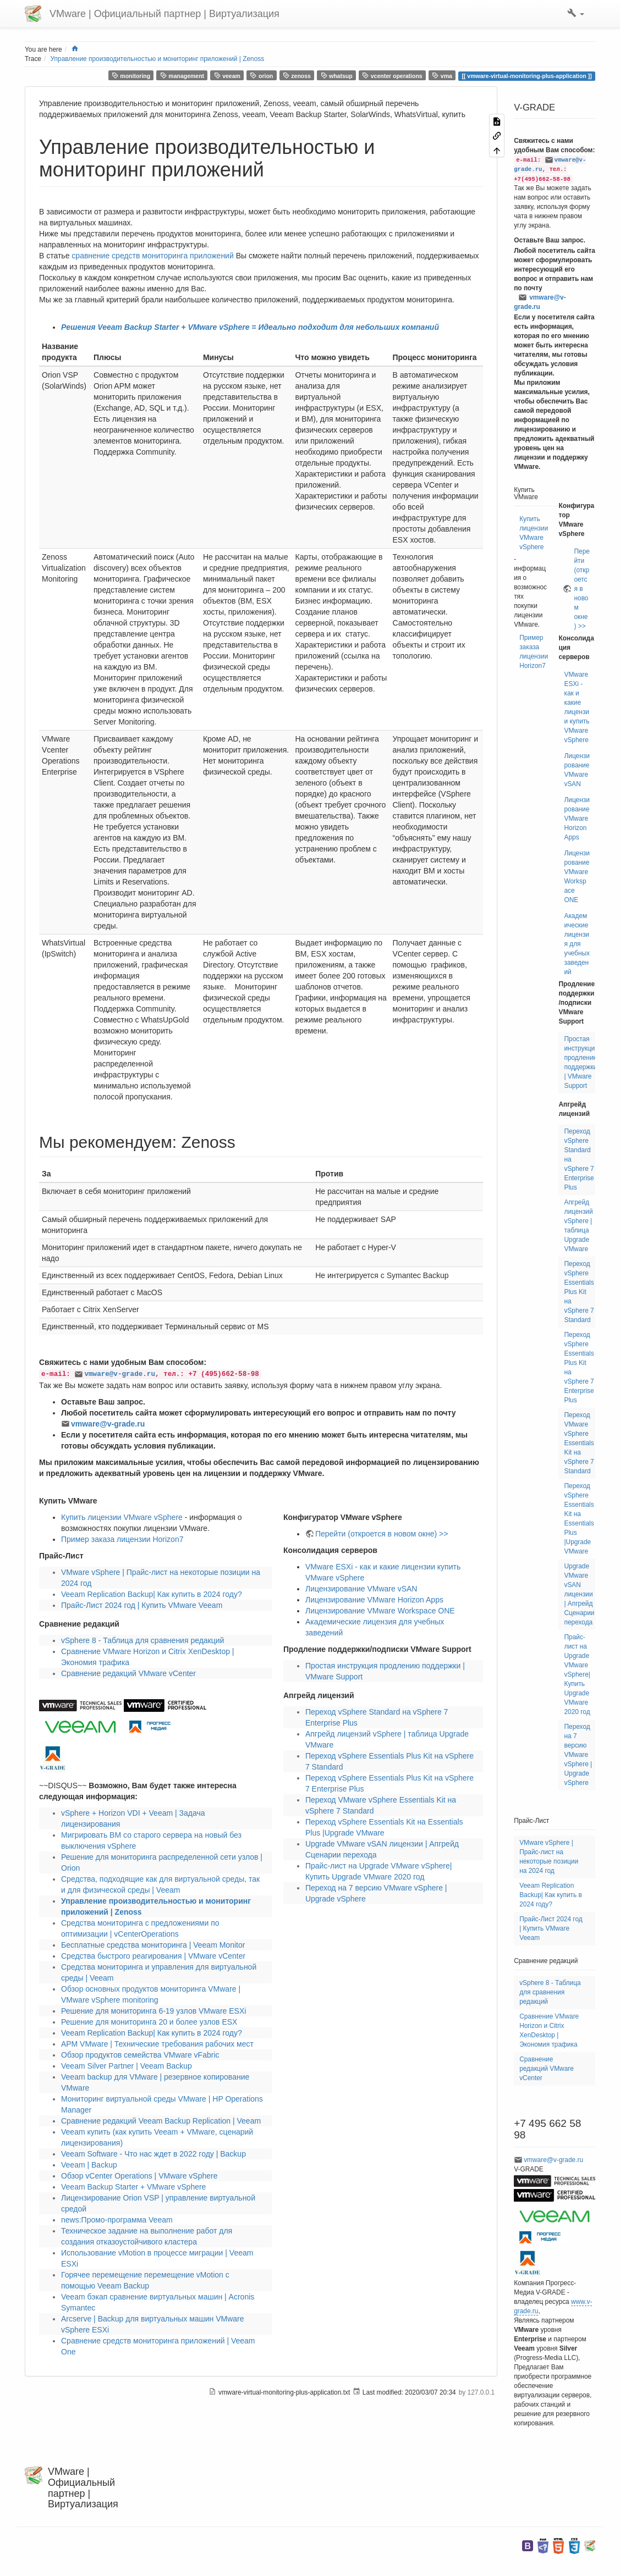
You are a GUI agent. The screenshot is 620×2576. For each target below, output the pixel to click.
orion (261, 75)
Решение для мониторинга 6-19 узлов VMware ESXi (153, 2010)
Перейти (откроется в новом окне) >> (381, 1533)
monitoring (131, 75)
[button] (575, 13)
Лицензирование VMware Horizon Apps (374, 1599)
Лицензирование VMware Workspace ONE (380, 1610)
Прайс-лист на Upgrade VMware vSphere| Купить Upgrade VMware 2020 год (577, 1674)
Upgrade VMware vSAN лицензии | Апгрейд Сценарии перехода (579, 1594)
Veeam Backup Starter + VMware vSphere (133, 2186)
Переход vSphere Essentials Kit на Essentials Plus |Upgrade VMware (579, 1518)
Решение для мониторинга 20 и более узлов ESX (149, 2021)
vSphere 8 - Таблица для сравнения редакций (142, 1640)
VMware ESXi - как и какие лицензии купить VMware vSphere (576, 707)
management (182, 75)
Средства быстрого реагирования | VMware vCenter (153, 1956)
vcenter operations (392, 75)
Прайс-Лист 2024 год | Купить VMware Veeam (141, 1605)
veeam (227, 75)
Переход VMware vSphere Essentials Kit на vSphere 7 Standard (579, 1443)
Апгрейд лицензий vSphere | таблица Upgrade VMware (578, 1225)
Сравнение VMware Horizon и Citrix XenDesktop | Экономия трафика (549, 2030)
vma (442, 75)
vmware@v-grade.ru (119, 1374)
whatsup (337, 75)
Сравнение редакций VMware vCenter (128, 1673)
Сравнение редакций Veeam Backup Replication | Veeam (161, 2120)
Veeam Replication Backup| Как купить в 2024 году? (151, 1594)
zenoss (297, 75)
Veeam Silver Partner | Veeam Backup (126, 2065)
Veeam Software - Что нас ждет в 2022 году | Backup (153, 2153)
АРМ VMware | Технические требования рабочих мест (157, 2043)
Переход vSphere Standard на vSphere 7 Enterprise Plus (579, 1159)
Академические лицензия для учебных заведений (577, 944)
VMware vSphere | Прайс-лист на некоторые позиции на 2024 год (548, 1857)
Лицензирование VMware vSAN (361, 1588)
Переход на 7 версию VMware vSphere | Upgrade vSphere (578, 1755)
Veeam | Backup (89, 2164)
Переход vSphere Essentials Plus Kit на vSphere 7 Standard (579, 1292)
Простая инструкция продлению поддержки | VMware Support (581, 1062)
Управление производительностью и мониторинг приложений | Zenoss (158, 59)
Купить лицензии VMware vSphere (122, 1517)
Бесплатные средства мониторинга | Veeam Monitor (153, 1945)
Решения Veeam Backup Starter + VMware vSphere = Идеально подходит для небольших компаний (250, 327)
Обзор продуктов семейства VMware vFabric (140, 2054)
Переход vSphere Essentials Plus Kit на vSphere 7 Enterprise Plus (579, 1367)
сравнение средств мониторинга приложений (152, 255)
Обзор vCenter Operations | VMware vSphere (139, 2175)
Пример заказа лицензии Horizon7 (122, 1539)
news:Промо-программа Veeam (117, 2219)
